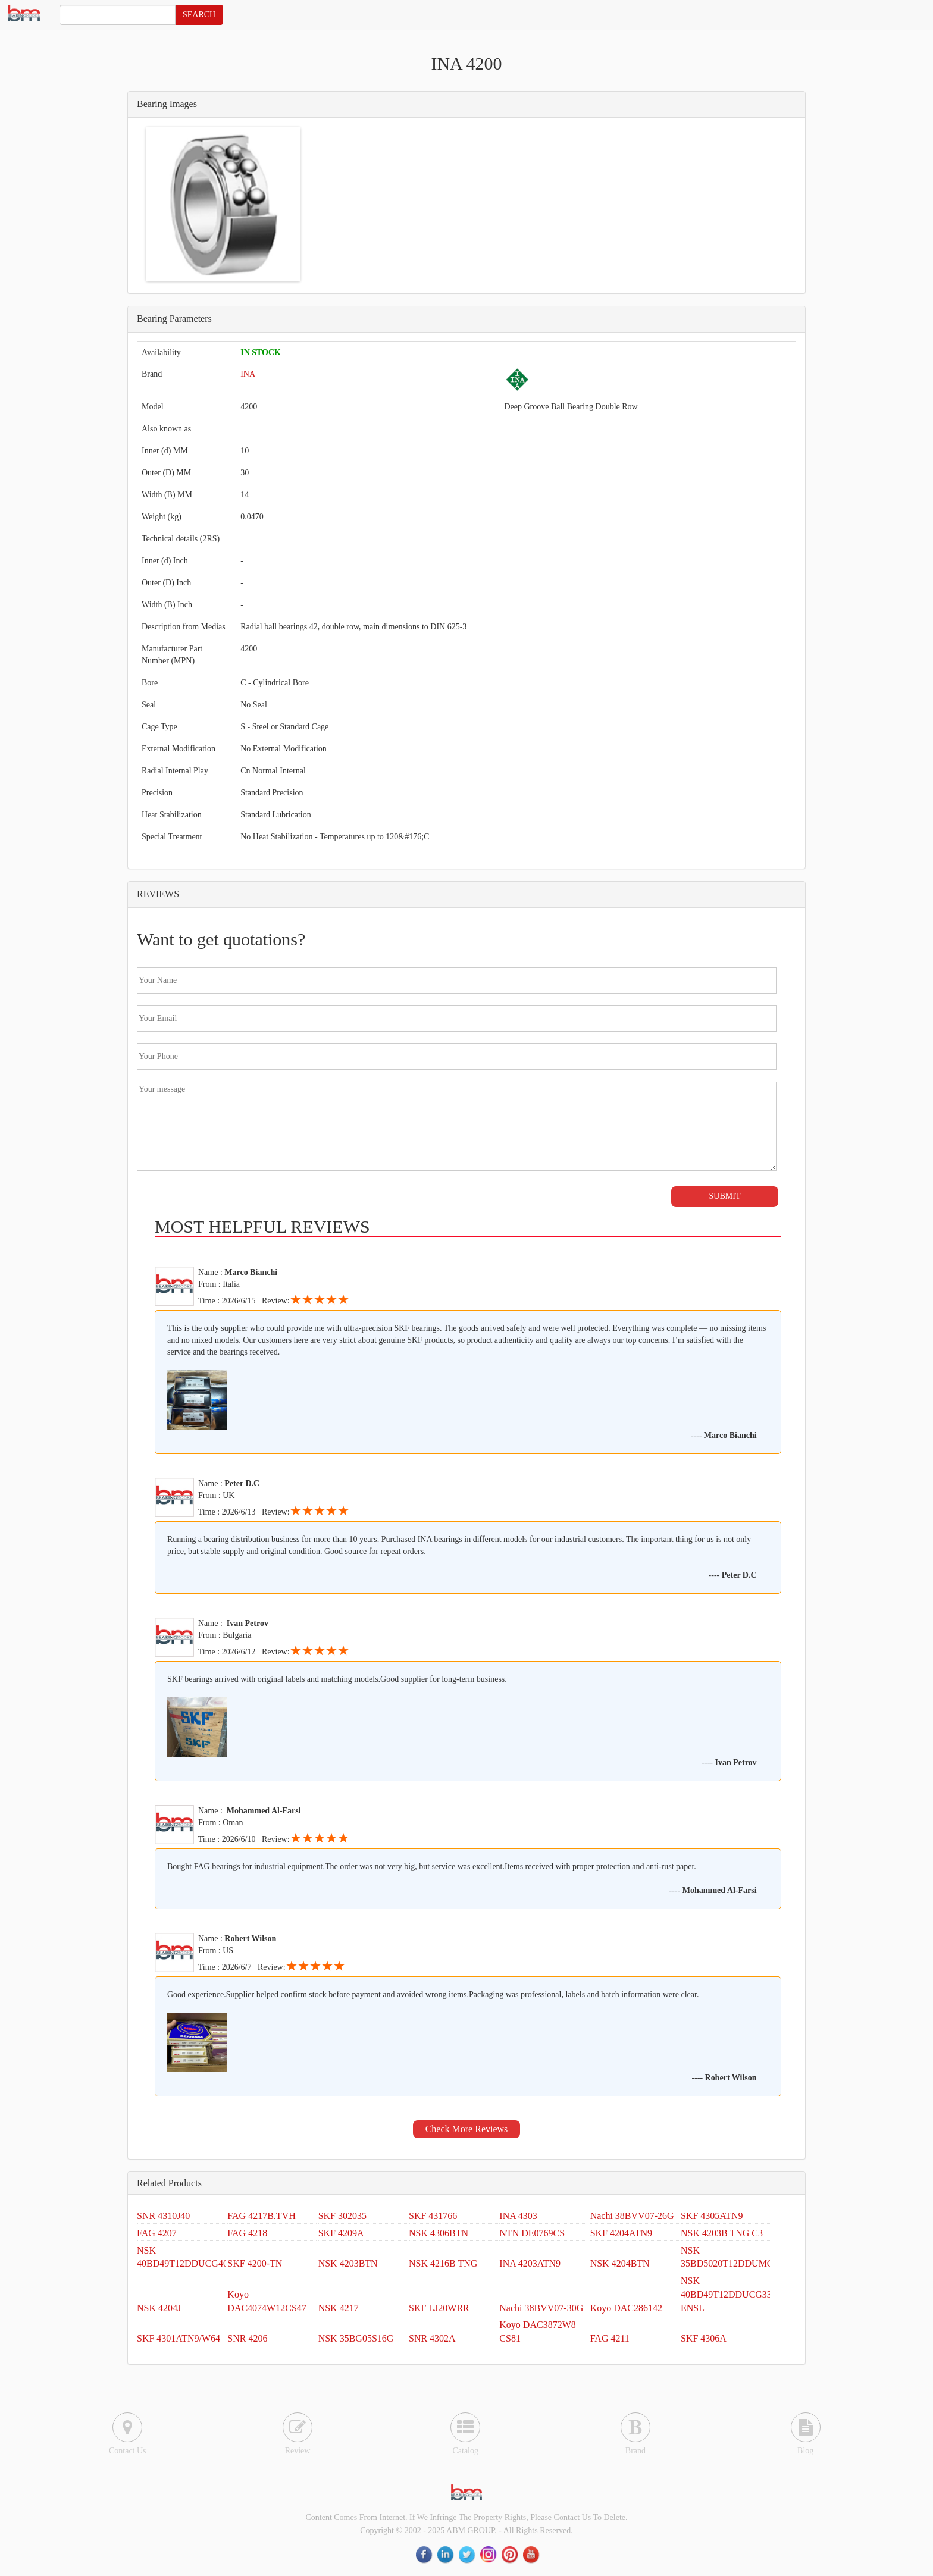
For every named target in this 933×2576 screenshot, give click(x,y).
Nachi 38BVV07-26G (632, 2216)
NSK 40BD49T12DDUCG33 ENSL (726, 2294)
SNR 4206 (247, 2338)
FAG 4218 (247, 2233)
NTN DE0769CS (532, 2233)
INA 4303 (518, 2216)
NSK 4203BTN (348, 2263)
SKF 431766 (433, 2216)
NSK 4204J (159, 2308)
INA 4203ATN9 (530, 2263)
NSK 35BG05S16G (356, 2338)
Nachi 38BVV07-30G (541, 2308)
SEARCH (199, 14)
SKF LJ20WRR (439, 2308)
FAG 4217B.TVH (261, 2216)
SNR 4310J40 (163, 2216)
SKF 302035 (342, 2216)
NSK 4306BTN (438, 2233)
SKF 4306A (704, 2338)
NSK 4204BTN (620, 2263)
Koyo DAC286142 (626, 2308)
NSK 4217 (338, 2308)
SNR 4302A (432, 2338)
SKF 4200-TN (254, 2263)
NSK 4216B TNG (443, 2263)
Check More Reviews (466, 2129)
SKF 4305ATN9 (712, 2216)
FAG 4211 (610, 2338)
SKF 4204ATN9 (621, 2233)
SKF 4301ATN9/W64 (178, 2338)
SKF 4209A (341, 2233)
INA (247, 373)
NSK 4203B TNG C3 (722, 2233)
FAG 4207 (157, 2233)
